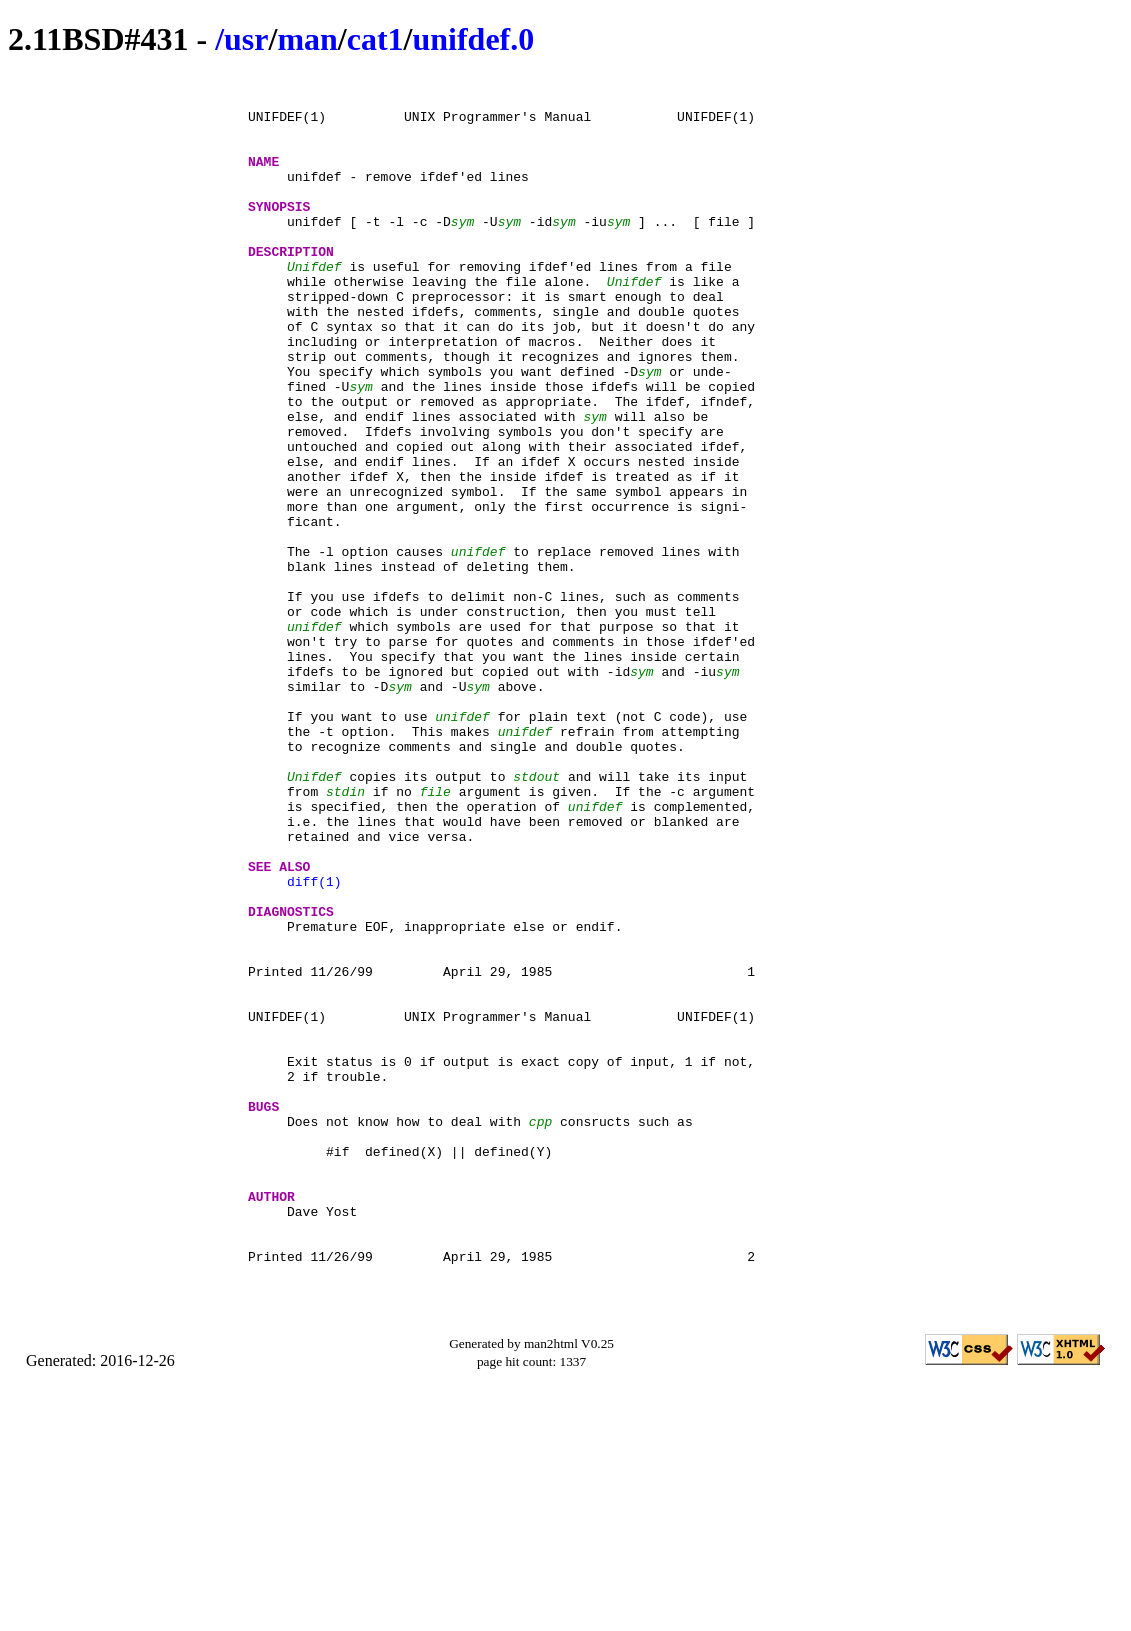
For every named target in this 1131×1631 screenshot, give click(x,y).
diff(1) (314, 1043)
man (307, 39)
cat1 (375, 39)
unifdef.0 (473, 39)
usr (246, 39)
